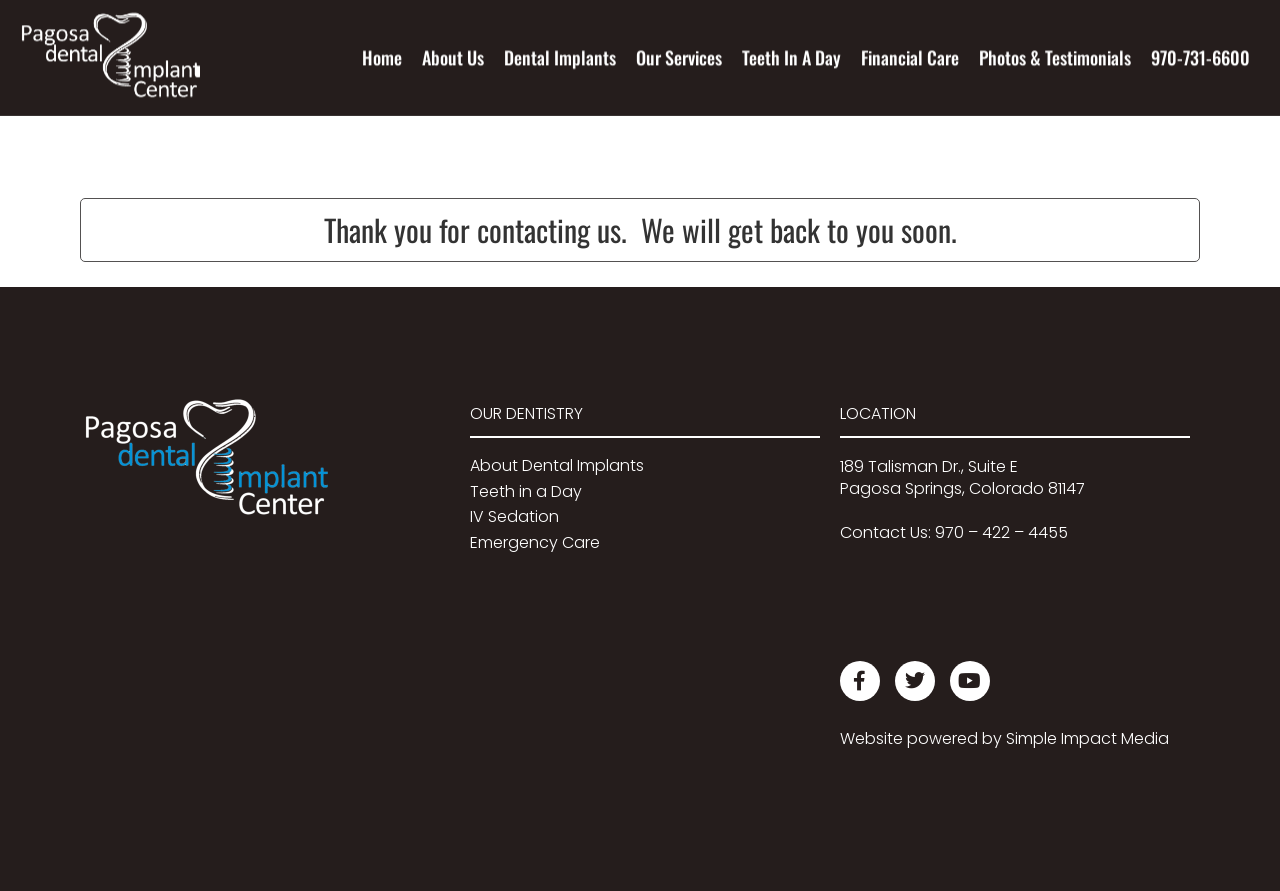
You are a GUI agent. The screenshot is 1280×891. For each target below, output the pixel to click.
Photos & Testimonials (1055, 57)
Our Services (679, 57)
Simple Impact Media (1087, 738)
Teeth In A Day (791, 57)
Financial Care (910, 57)
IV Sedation (514, 516)
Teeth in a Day (526, 491)
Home (382, 57)
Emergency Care (535, 542)
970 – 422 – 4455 (1001, 532)
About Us (453, 57)
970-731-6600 (1200, 57)
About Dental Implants (557, 465)
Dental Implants (560, 57)
